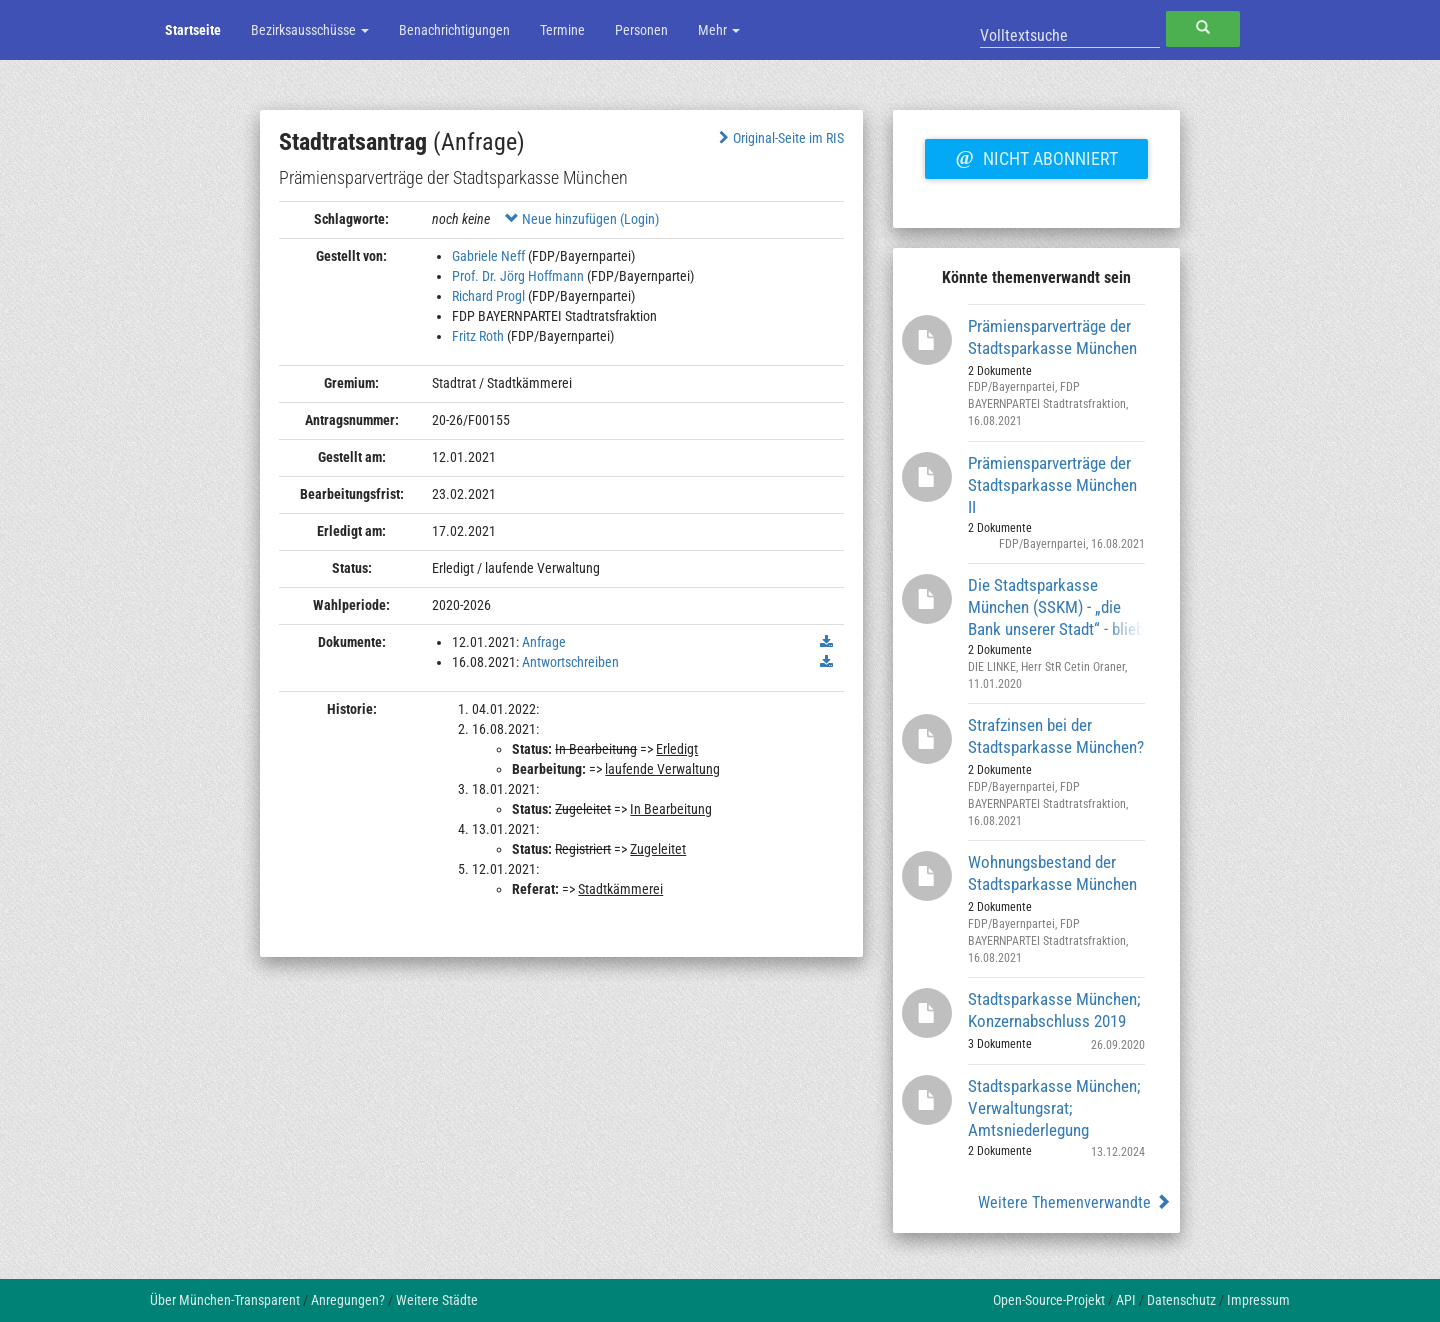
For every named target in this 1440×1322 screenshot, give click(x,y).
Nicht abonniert (1036, 156)
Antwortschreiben (570, 662)
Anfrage (544, 642)
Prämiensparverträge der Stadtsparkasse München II (1052, 484)
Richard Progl (488, 296)
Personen (641, 30)
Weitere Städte (437, 1300)
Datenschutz (1181, 1300)
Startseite (193, 30)
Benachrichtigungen (454, 30)
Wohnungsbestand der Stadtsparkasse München (1052, 873)
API (1126, 1300)
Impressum (1258, 1300)
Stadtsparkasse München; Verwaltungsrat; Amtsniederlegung (1054, 1107)
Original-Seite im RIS (779, 138)
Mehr (719, 30)
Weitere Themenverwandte (1074, 1202)
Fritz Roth (478, 336)
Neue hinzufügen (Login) (582, 219)
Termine (562, 30)
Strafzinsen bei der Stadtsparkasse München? (1056, 736)
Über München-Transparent (225, 1300)
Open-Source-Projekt (1049, 1300)
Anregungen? (348, 1300)
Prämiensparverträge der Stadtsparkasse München (1052, 337)
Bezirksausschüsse (310, 30)
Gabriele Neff (488, 256)
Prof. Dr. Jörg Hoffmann (518, 276)
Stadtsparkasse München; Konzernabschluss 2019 (1054, 1010)
